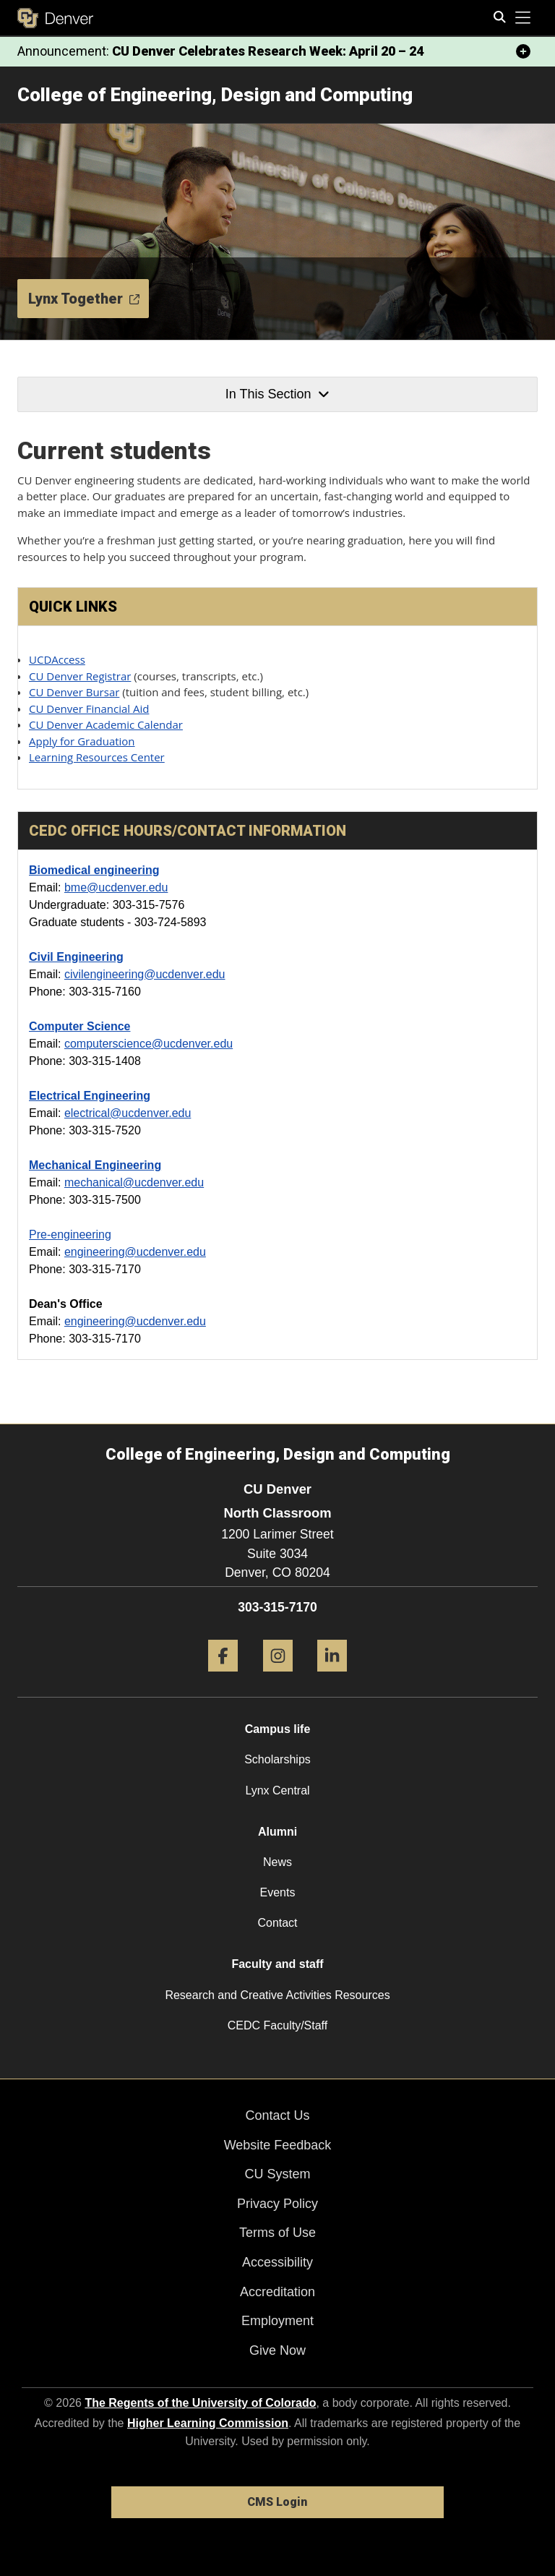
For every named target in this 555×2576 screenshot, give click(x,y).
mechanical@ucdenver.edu (134, 1182)
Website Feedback (278, 2145)
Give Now (277, 2350)
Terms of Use (277, 2232)
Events (278, 1892)
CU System (277, 2174)
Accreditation (277, 2292)
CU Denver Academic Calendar (106, 724)
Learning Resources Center (97, 757)
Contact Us (277, 2115)
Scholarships (277, 1759)
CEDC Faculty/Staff (277, 2025)
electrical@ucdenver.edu (127, 1113)
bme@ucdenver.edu (116, 887)
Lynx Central (277, 1790)
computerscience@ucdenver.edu (148, 1043)
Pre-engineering (70, 1234)
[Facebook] (223, 1677)
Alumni (277, 1832)
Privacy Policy (277, 2203)
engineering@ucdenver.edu (135, 1252)
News (277, 1862)
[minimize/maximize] (523, 51)
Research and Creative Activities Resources (277, 1995)
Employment (277, 2321)
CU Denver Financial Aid (89, 708)
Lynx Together (83, 298)
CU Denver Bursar (74, 692)
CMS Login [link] (277, 2502)
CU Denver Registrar (80, 676)
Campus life (278, 1729)
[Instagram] (278, 1677)
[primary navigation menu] (523, 18)
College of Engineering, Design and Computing (215, 95)
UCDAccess (57, 659)
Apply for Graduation (82, 741)
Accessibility (277, 2262)
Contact (277, 1923)
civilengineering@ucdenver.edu (144, 974)
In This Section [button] (277, 394)
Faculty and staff (277, 1964)
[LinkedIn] (332, 1677)
